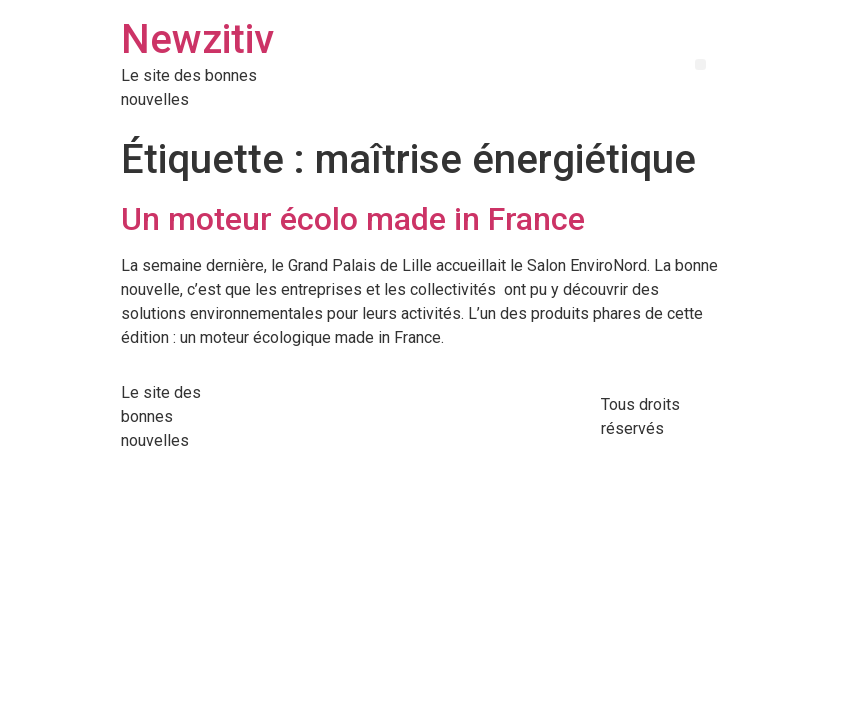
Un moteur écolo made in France (353, 219)
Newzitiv (197, 39)
